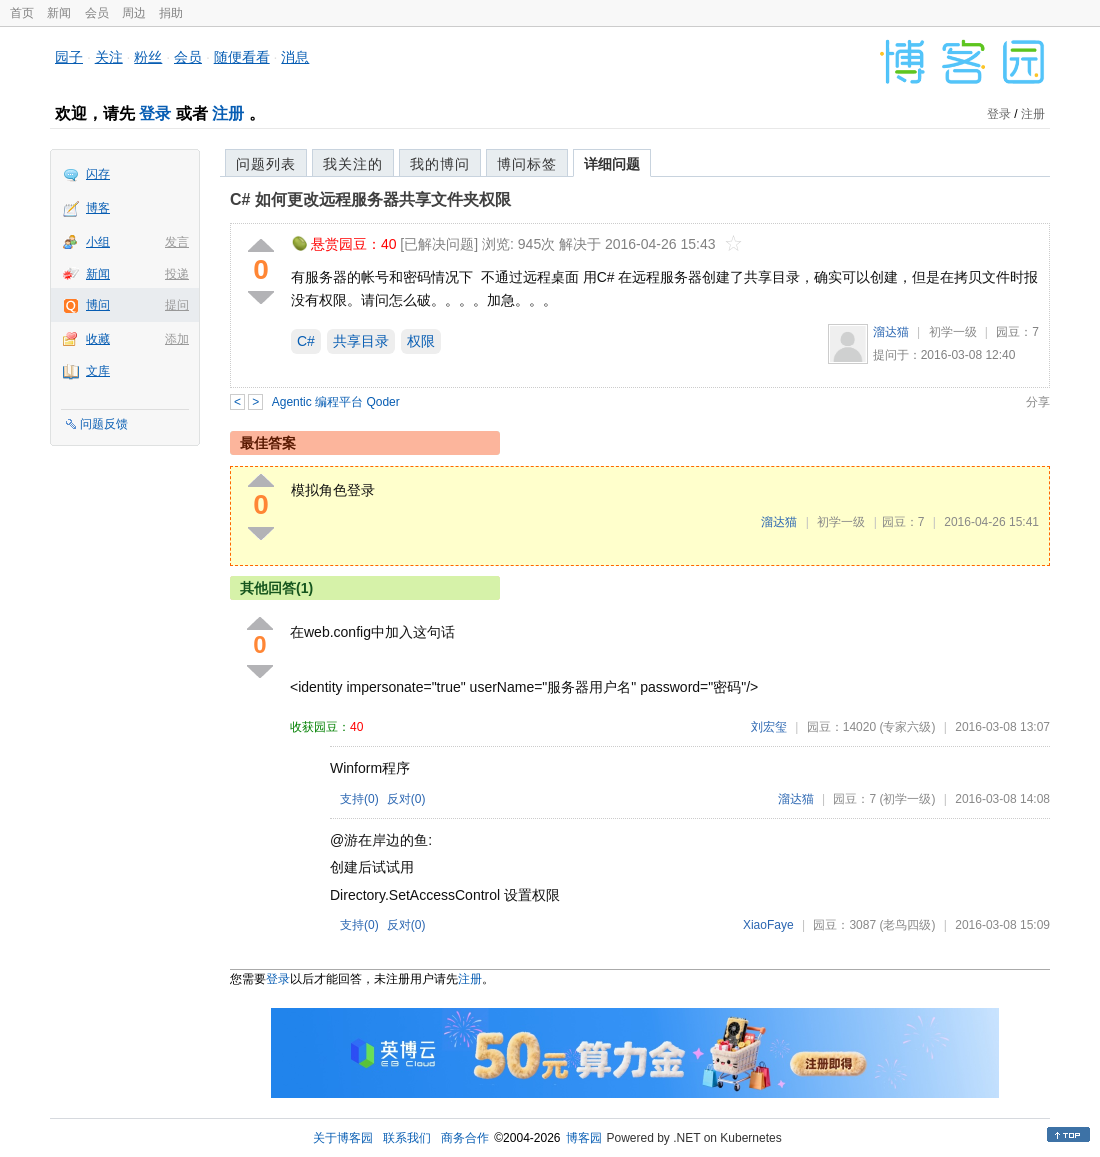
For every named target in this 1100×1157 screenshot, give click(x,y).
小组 (98, 242)
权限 (421, 341)
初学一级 (953, 332)
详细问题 (612, 164)
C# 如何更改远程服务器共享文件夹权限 (370, 199)
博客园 (584, 1138)
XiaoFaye (768, 925)
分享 (1038, 402)
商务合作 (465, 1138)
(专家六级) (907, 727)
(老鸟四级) (907, 925)
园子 (69, 57)
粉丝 (148, 57)
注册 (228, 113)
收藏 (98, 339)
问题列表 (266, 164)
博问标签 (527, 164)
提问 (177, 305)
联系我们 (407, 1138)
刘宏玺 (769, 727)
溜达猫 (891, 332)
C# (306, 341)
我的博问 (440, 164)
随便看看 (242, 57)
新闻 (59, 13)
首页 (22, 13)
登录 (155, 113)
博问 (98, 305)
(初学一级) (907, 799)
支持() (359, 799)
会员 (97, 13)
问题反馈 (104, 424)
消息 (295, 57)
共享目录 (361, 341)
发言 (177, 242)
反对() (406, 799)
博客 (98, 208)
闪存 (98, 174)
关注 (109, 57)
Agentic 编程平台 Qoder (336, 402)
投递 (177, 274)
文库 (98, 371)
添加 (177, 339)
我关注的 (353, 164)
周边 (134, 13)
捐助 (171, 13)
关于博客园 (343, 1138)
